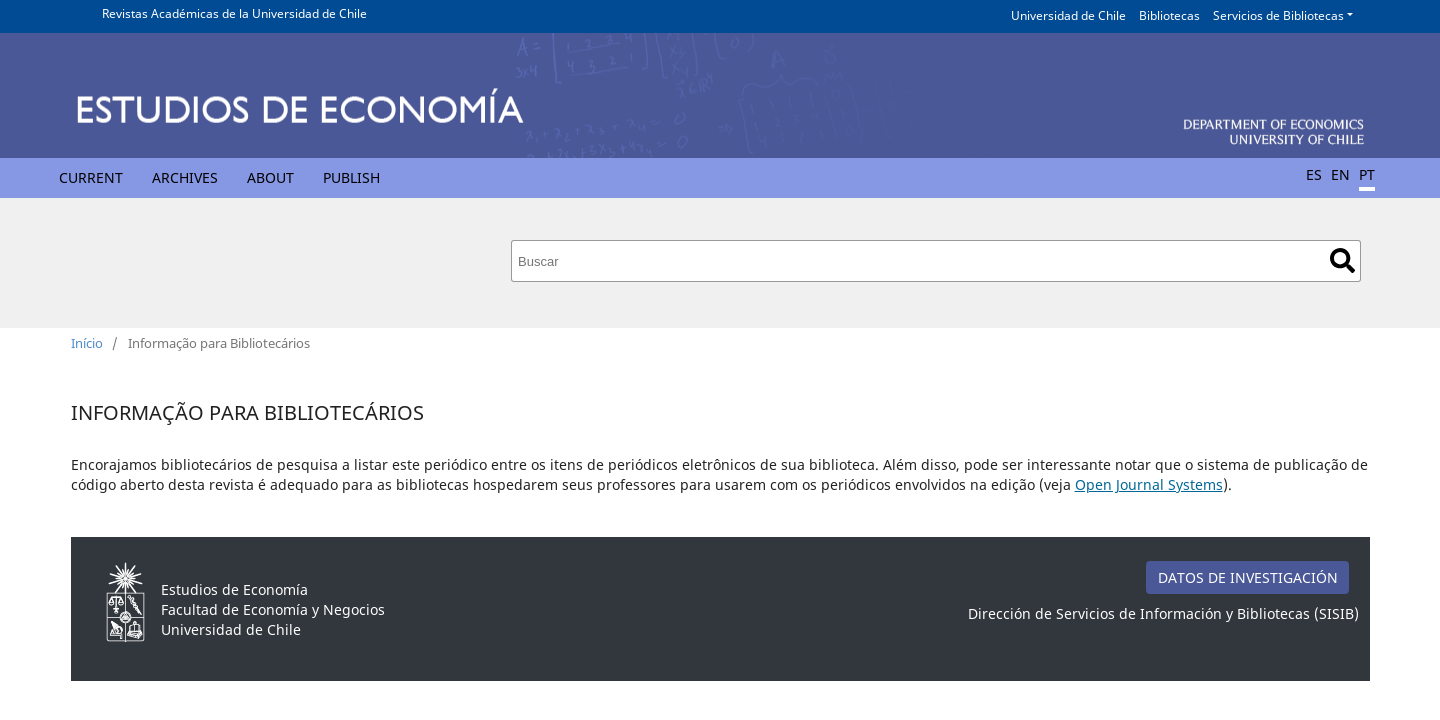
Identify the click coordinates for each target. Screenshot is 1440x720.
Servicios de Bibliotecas (1278, 15)
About (270, 177)
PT (1367, 174)
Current (91, 177)
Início (87, 343)
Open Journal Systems (1149, 484)
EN (1340, 174)
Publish (351, 177)
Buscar (1342, 260)
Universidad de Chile (1068, 15)
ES (1314, 174)
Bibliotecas (1169, 15)
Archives (185, 177)
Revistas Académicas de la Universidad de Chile (234, 13)
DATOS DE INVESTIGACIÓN (1248, 577)
